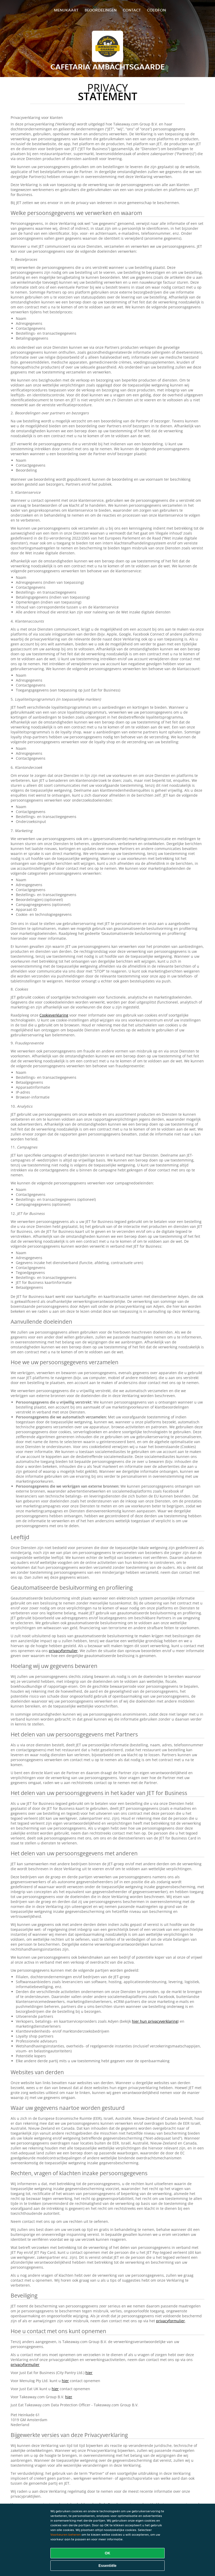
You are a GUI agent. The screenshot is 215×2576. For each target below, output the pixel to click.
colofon (156, 10)
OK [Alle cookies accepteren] (107, 2553)
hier (88, 2372)
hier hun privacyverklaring (155, 2021)
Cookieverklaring (53, 1015)
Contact (132, 10)
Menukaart (66, 10)
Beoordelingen (101, 10)
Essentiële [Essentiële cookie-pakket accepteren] (107, 2566)
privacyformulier (63, 1650)
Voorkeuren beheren (65, 2534)
